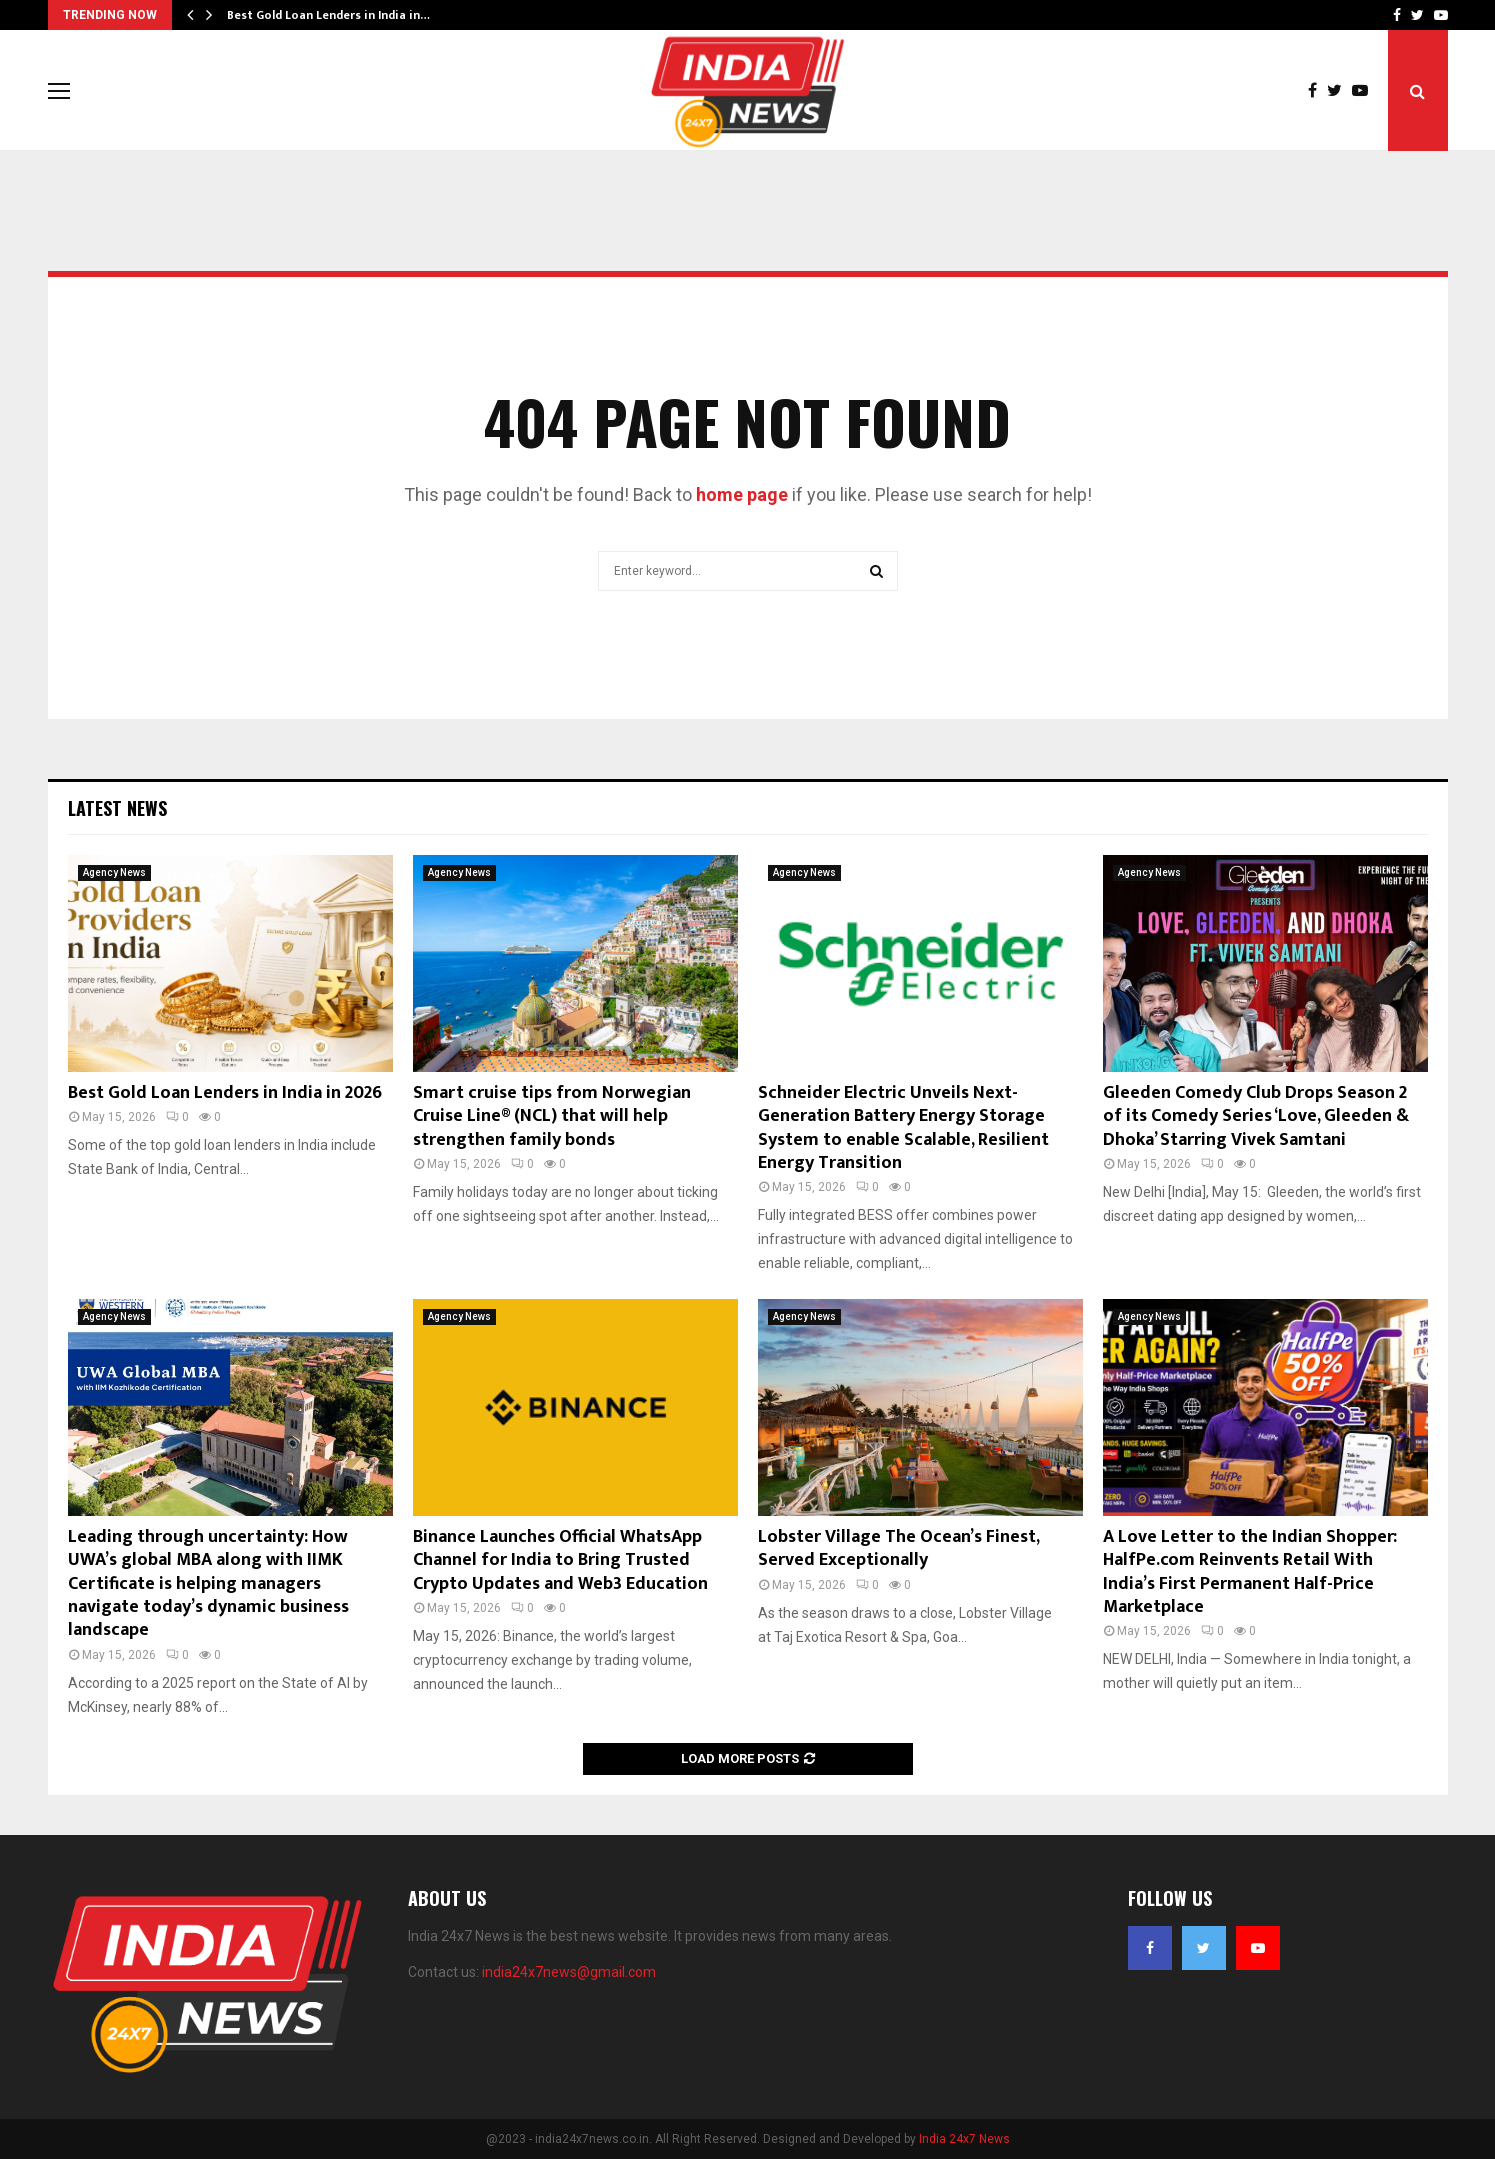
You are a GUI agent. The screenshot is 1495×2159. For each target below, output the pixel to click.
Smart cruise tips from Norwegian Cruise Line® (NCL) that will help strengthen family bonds (552, 1116)
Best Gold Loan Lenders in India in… (328, 15)
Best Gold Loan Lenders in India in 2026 (225, 1093)
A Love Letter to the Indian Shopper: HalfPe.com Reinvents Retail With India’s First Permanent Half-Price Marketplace (1250, 1572)
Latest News (117, 808)
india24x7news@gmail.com (569, 1972)
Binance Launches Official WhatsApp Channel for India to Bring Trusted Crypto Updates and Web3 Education (560, 1560)
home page (742, 494)
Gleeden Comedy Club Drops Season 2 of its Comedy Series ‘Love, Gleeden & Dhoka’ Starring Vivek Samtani (1256, 1116)
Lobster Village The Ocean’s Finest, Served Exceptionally (898, 1548)
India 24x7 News (964, 2139)
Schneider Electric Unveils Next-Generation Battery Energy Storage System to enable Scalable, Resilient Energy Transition (903, 1128)
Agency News (114, 872)
